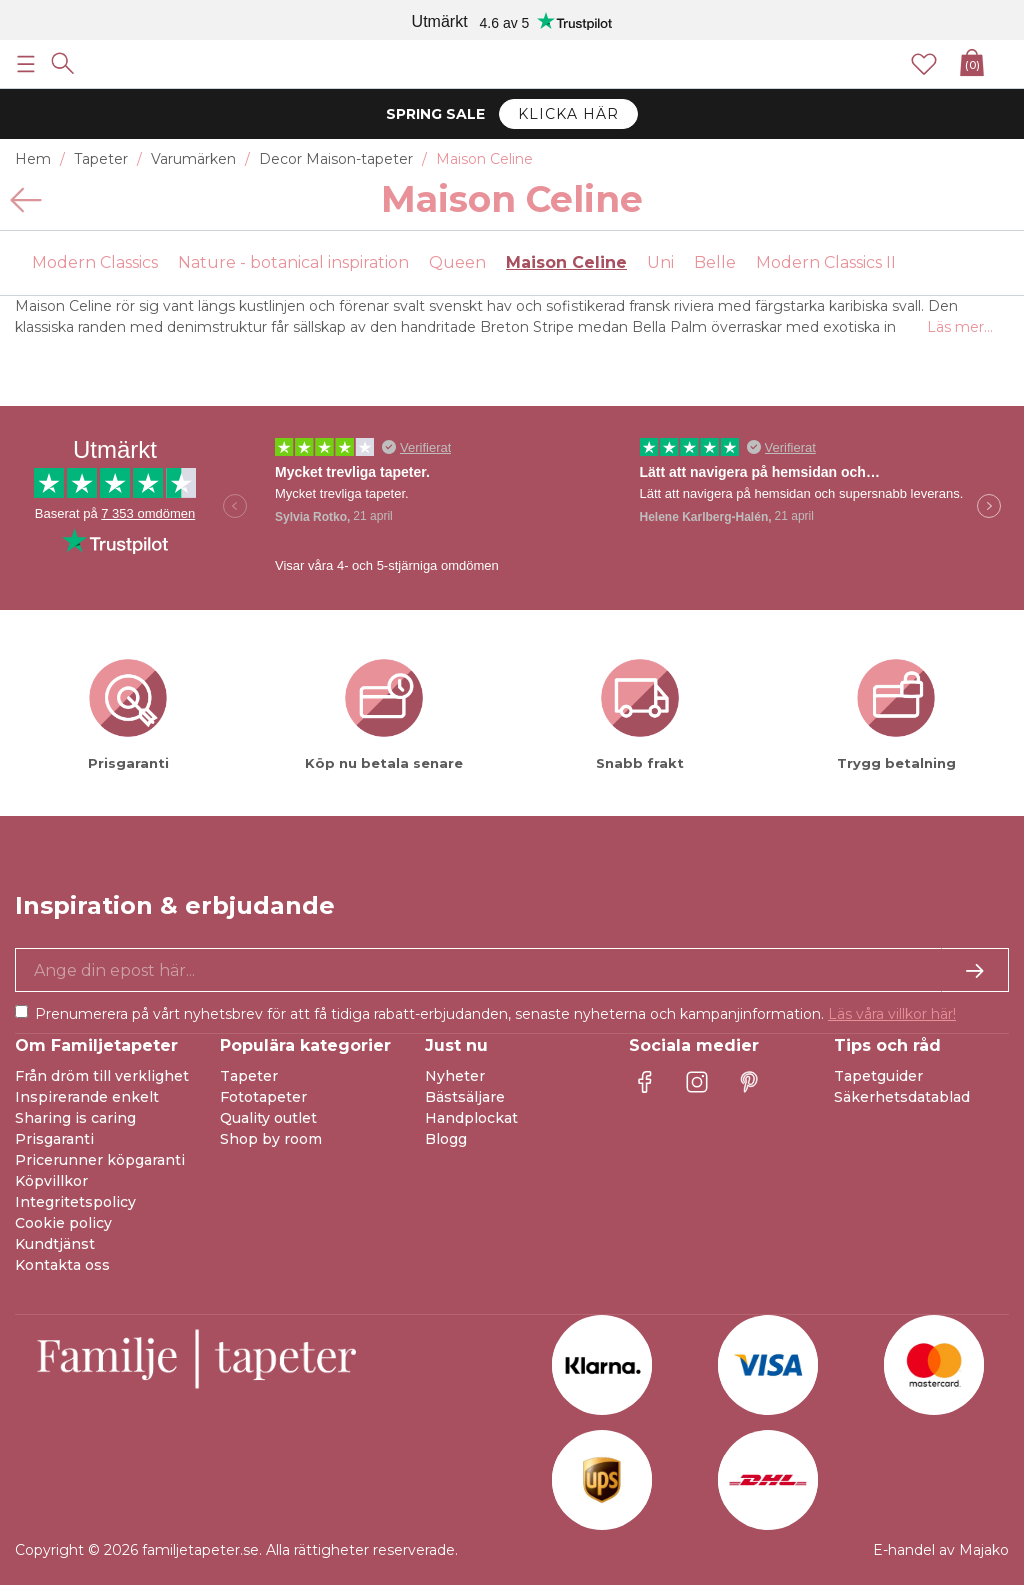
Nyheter (455, 1076)
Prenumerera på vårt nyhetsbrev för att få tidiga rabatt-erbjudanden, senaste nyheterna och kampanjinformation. (495, 1014)
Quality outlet (268, 1118)
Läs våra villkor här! (892, 1014)
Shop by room (271, 1139)
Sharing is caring (75, 1118)
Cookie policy (63, 1223)
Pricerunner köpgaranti (100, 1160)
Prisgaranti (54, 1139)
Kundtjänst (55, 1244)
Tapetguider (878, 1076)
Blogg (446, 1139)
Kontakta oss (62, 1265)
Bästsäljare (465, 1097)
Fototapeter (263, 1097)
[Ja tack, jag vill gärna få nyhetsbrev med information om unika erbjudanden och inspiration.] (512, 970)
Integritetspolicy (75, 1202)
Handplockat (471, 1118)
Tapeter (249, 1076)
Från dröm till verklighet (102, 1076)
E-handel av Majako (941, 1550)
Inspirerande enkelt (87, 1097)
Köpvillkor (51, 1181)
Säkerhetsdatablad (902, 1097)
